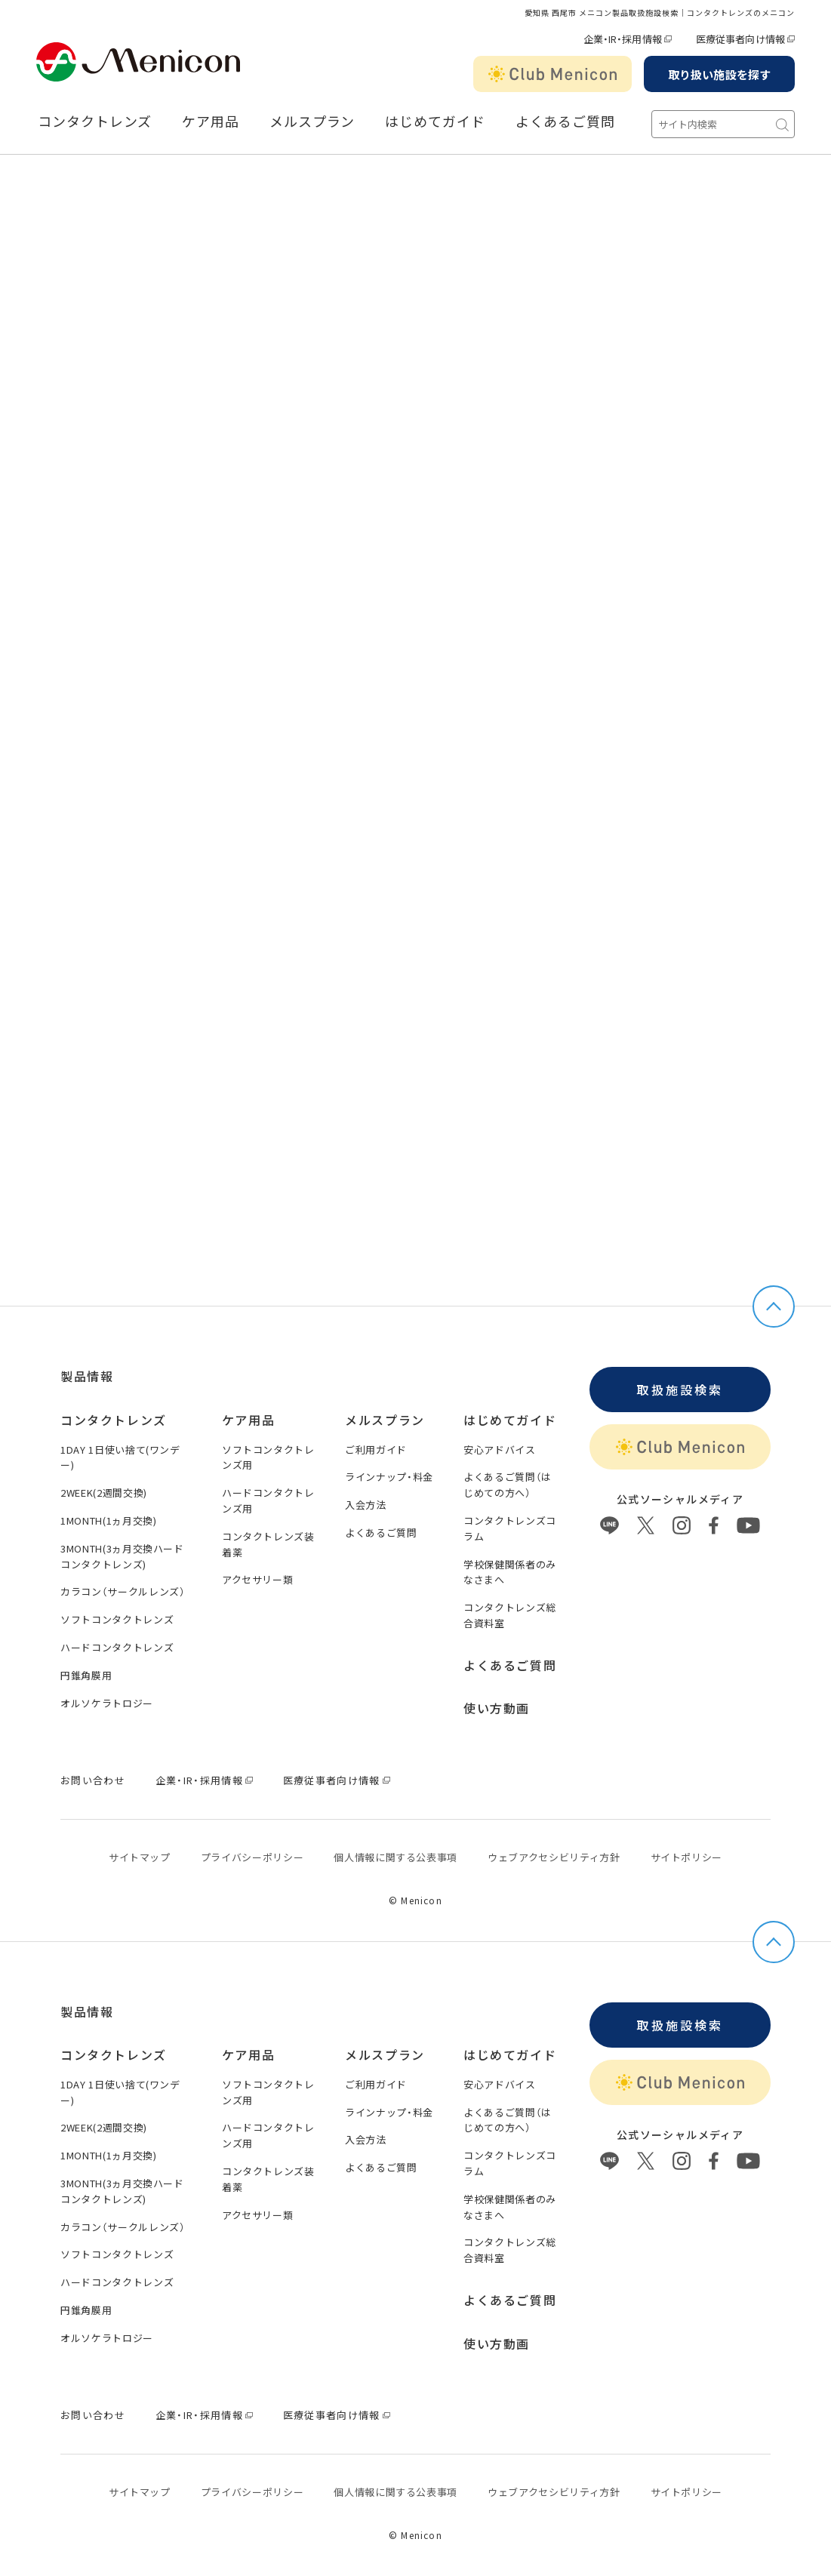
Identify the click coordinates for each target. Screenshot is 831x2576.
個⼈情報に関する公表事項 (395, 1857)
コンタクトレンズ (95, 121)
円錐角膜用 (86, 1675)
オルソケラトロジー (106, 1703)
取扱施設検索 (679, 1389)
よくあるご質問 (565, 121)
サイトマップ (140, 1857)
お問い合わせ (92, 1780)
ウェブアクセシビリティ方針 (554, 1857)
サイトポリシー (687, 1857)
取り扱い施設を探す (719, 74)
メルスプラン (312, 121)
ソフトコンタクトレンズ (117, 1619)
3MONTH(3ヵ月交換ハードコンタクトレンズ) (122, 1556)
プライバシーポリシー (252, 1857)
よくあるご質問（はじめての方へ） (507, 1485)
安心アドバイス (499, 1449)
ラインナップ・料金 (389, 1477)
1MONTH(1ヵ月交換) (108, 1520)
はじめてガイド (435, 121)
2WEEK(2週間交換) (103, 1492)
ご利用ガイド (376, 1449)
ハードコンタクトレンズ (117, 1647)
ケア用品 (210, 121)
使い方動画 (496, 1708)
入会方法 (365, 1504)
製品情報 (86, 1376)
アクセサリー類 (258, 1579)
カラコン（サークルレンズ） (122, 1591)
